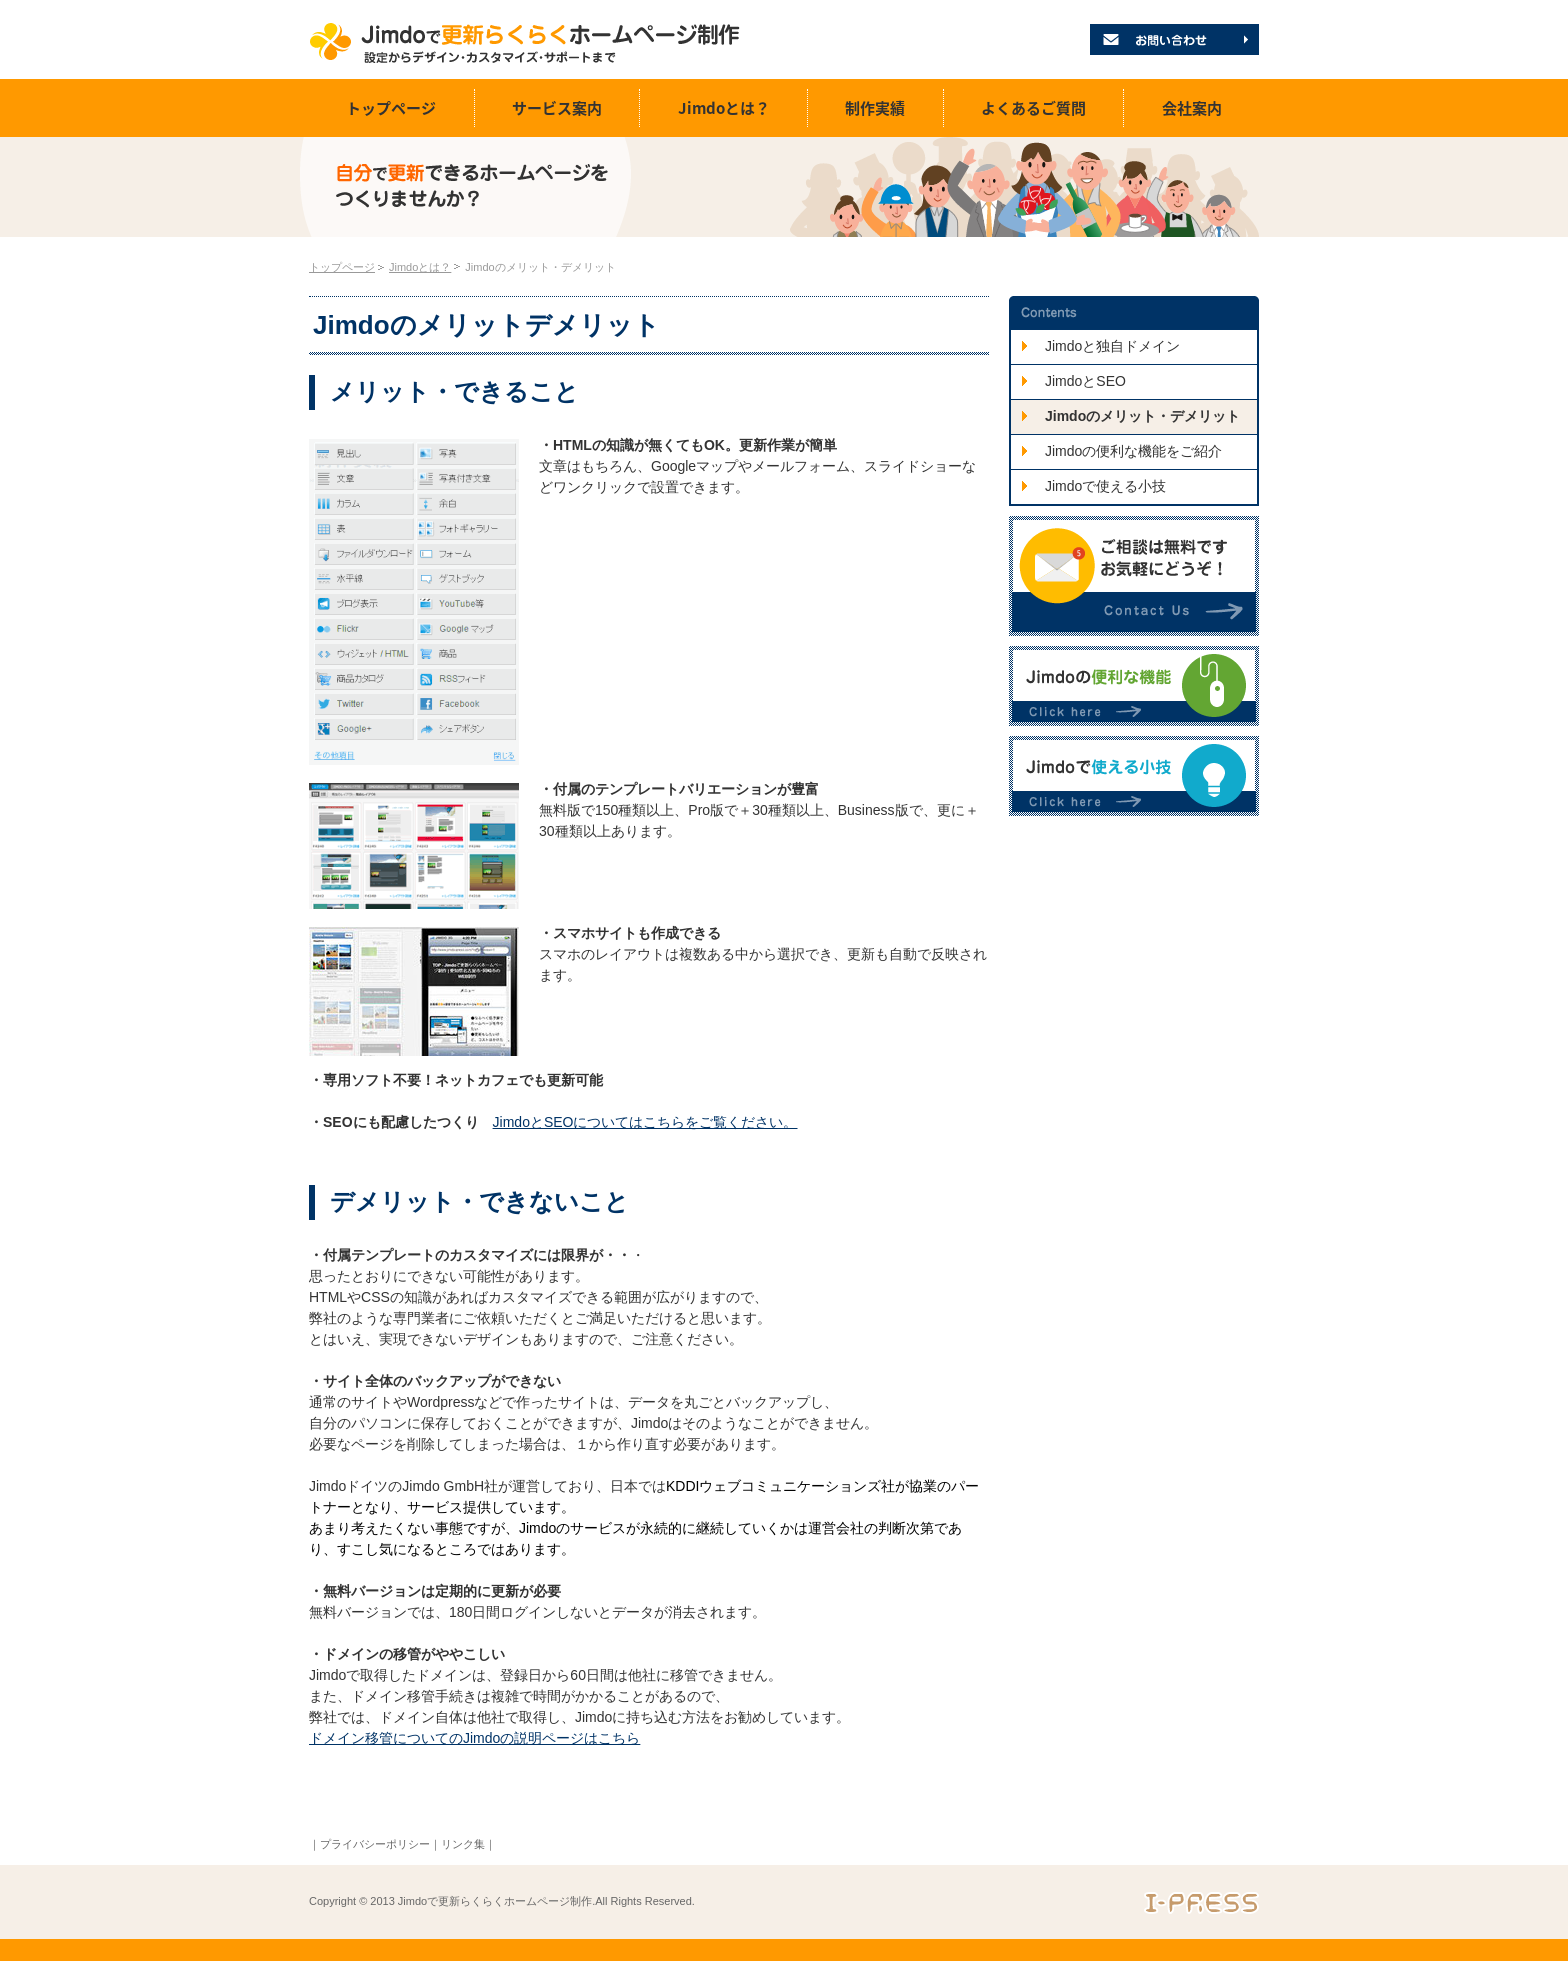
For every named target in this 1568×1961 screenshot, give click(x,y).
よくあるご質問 (1033, 108)
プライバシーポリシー (375, 1844)
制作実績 (875, 108)
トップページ (391, 108)
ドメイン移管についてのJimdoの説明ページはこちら (474, 1738)
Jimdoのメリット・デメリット (540, 267)
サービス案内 (557, 108)
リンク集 (463, 1844)
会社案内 (1192, 108)
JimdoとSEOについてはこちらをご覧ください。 (645, 1122)
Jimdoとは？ (724, 108)
